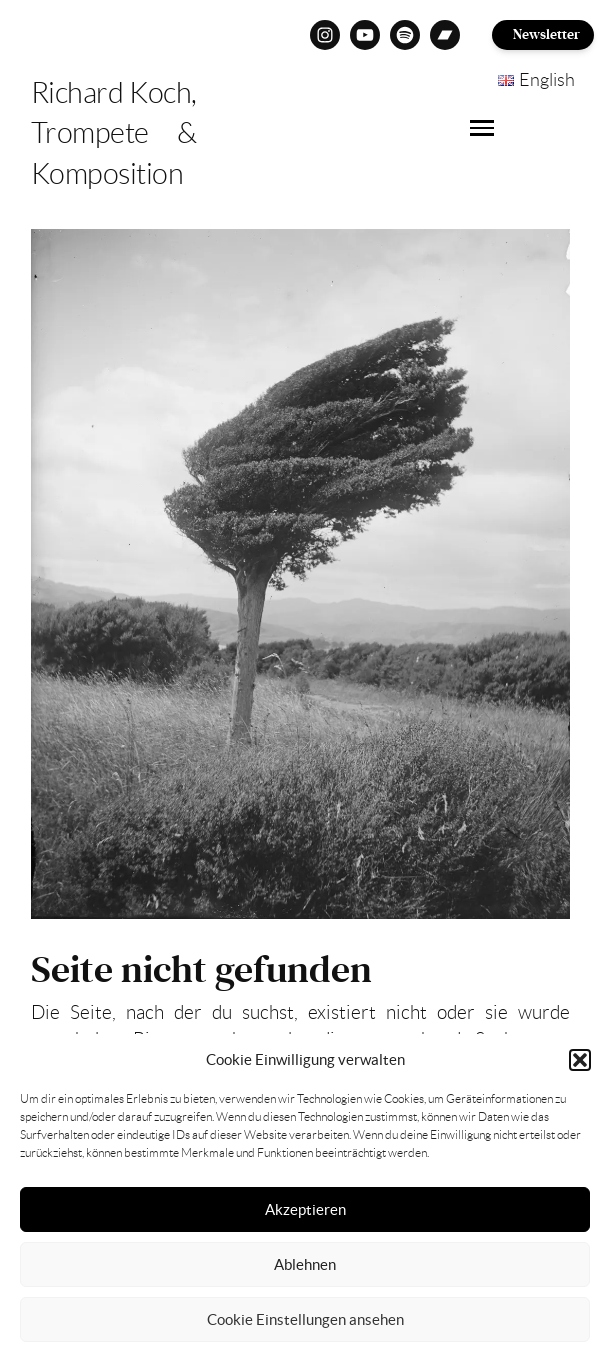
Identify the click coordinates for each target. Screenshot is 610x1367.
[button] (580, 1060)
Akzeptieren (305, 1209)
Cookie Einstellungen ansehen (305, 1319)
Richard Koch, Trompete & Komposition (114, 133)
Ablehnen (305, 1264)
